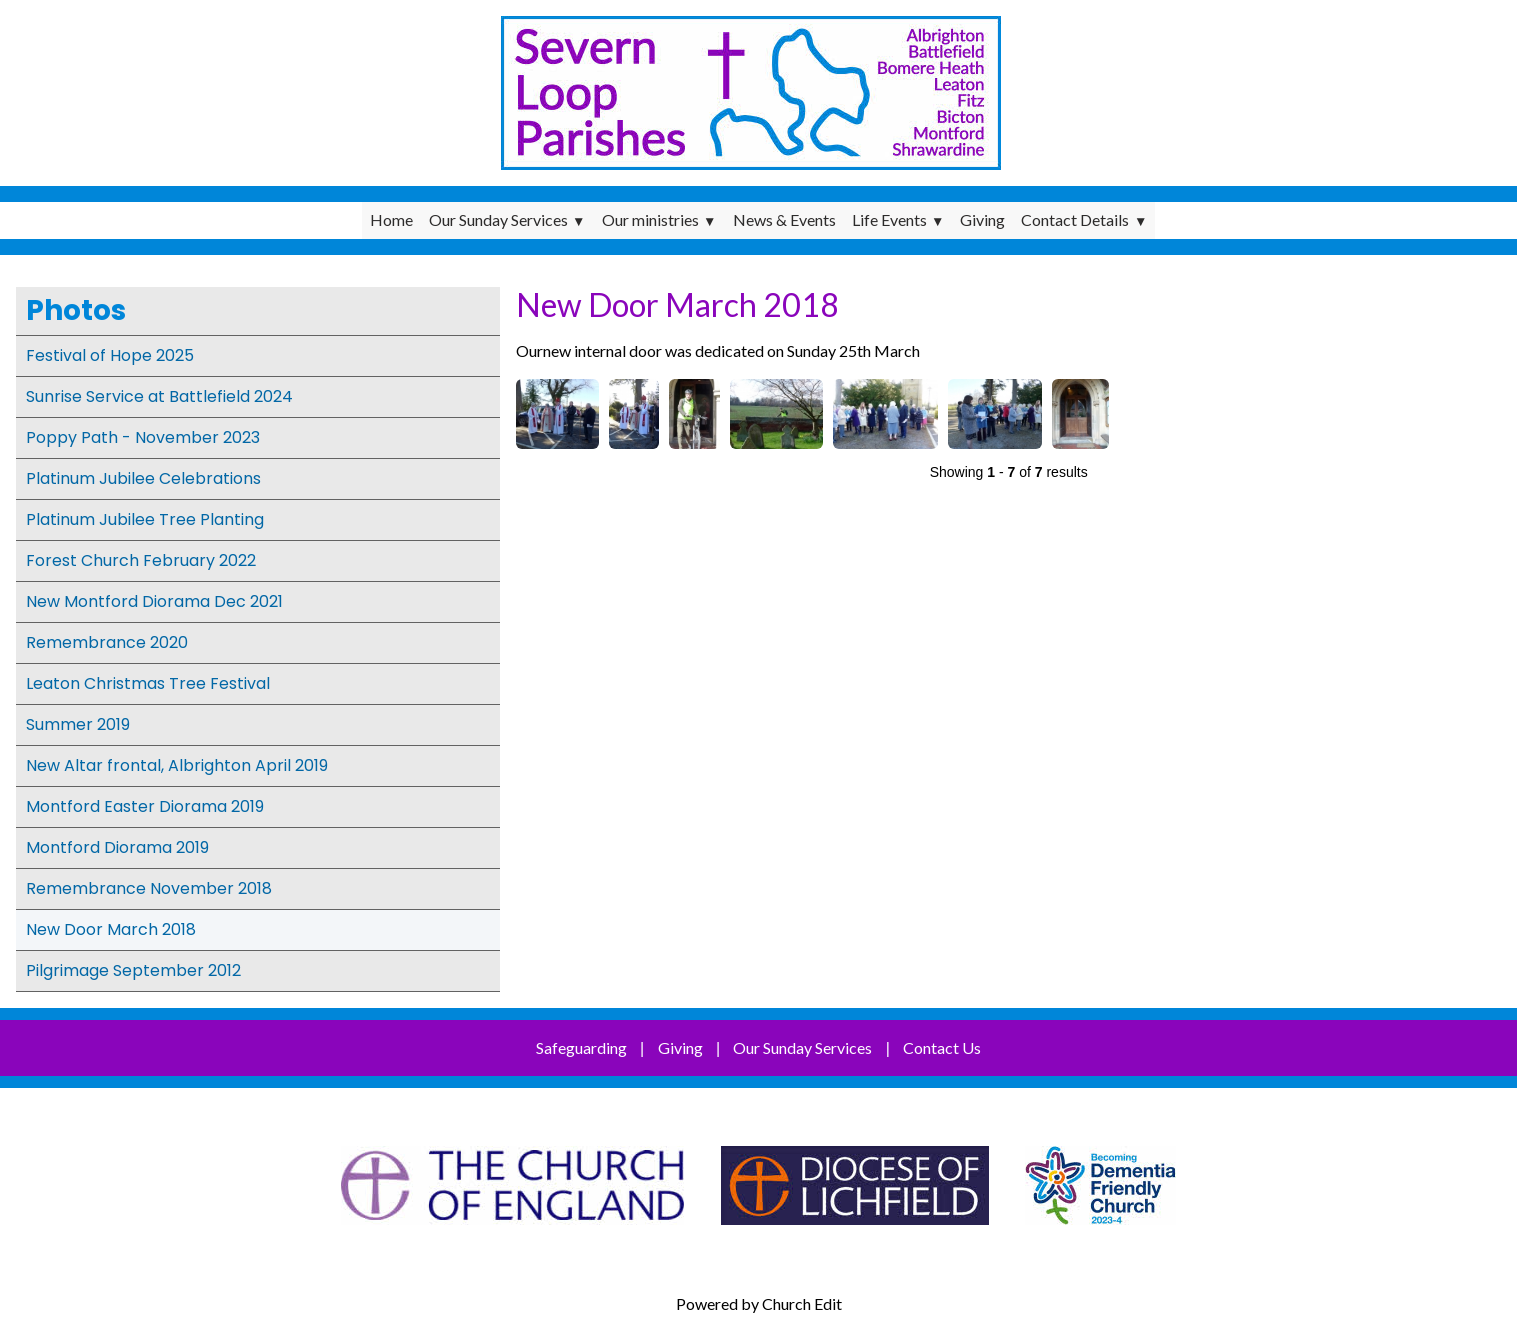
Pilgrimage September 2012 (133, 970)
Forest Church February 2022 (141, 560)
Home (391, 219)
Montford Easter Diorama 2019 (145, 806)
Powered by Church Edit (759, 1303)
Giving (982, 219)
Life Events (889, 219)
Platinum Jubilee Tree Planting (145, 519)
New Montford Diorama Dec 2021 (154, 601)
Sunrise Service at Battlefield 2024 (159, 396)
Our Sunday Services (498, 219)
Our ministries (650, 219)
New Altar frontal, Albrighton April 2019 (177, 765)
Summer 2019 (78, 724)
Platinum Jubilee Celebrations (143, 478)
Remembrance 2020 (107, 642)
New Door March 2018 (111, 929)
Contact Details (1075, 219)
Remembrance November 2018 (149, 888)
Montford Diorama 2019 (117, 847)
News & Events (784, 219)
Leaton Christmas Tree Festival (148, 683)
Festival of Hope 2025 (110, 355)
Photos (76, 310)
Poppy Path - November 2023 (143, 437)
